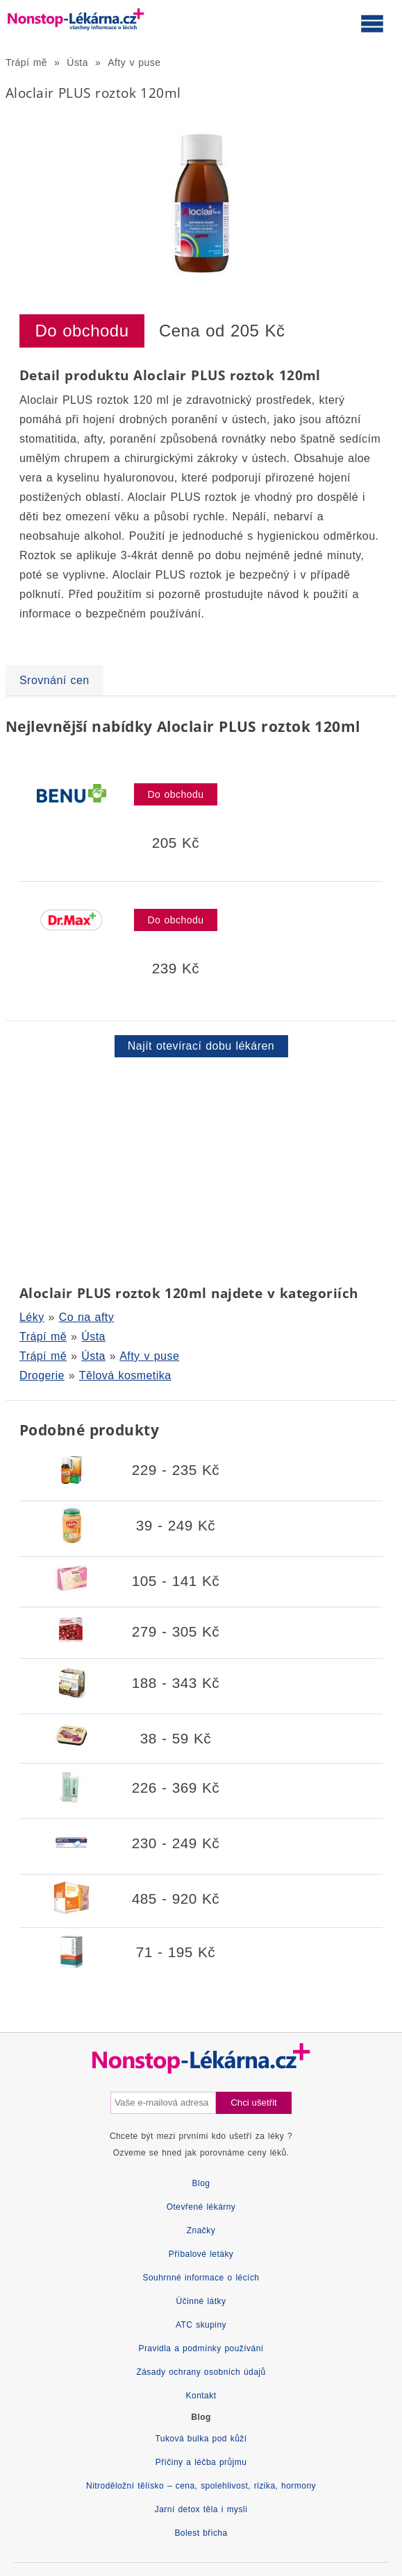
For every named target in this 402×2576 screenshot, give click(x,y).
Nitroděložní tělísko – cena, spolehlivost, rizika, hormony (201, 2486)
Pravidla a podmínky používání (200, 2348)
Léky (31, 1317)
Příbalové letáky (201, 2254)
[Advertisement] (201, 1168)
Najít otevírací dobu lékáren (201, 1046)
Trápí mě (26, 62)
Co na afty (86, 1317)
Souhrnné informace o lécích (201, 2278)
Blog (201, 2183)
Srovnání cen (54, 680)
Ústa (77, 62)
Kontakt (201, 2395)
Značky (201, 2230)
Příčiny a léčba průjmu (201, 2462)
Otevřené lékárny (201, 2207)
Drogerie (42, 1375)
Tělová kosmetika (125, 1375)
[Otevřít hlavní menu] (372, 23)
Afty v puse (134, 62)
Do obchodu (82, 330)
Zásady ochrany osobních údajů (200, 2372)
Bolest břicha (200, 2533)
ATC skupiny (201, 2325)
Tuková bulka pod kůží (200, 2438)
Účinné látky (201, 2301)
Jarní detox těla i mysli (201, 2509)
